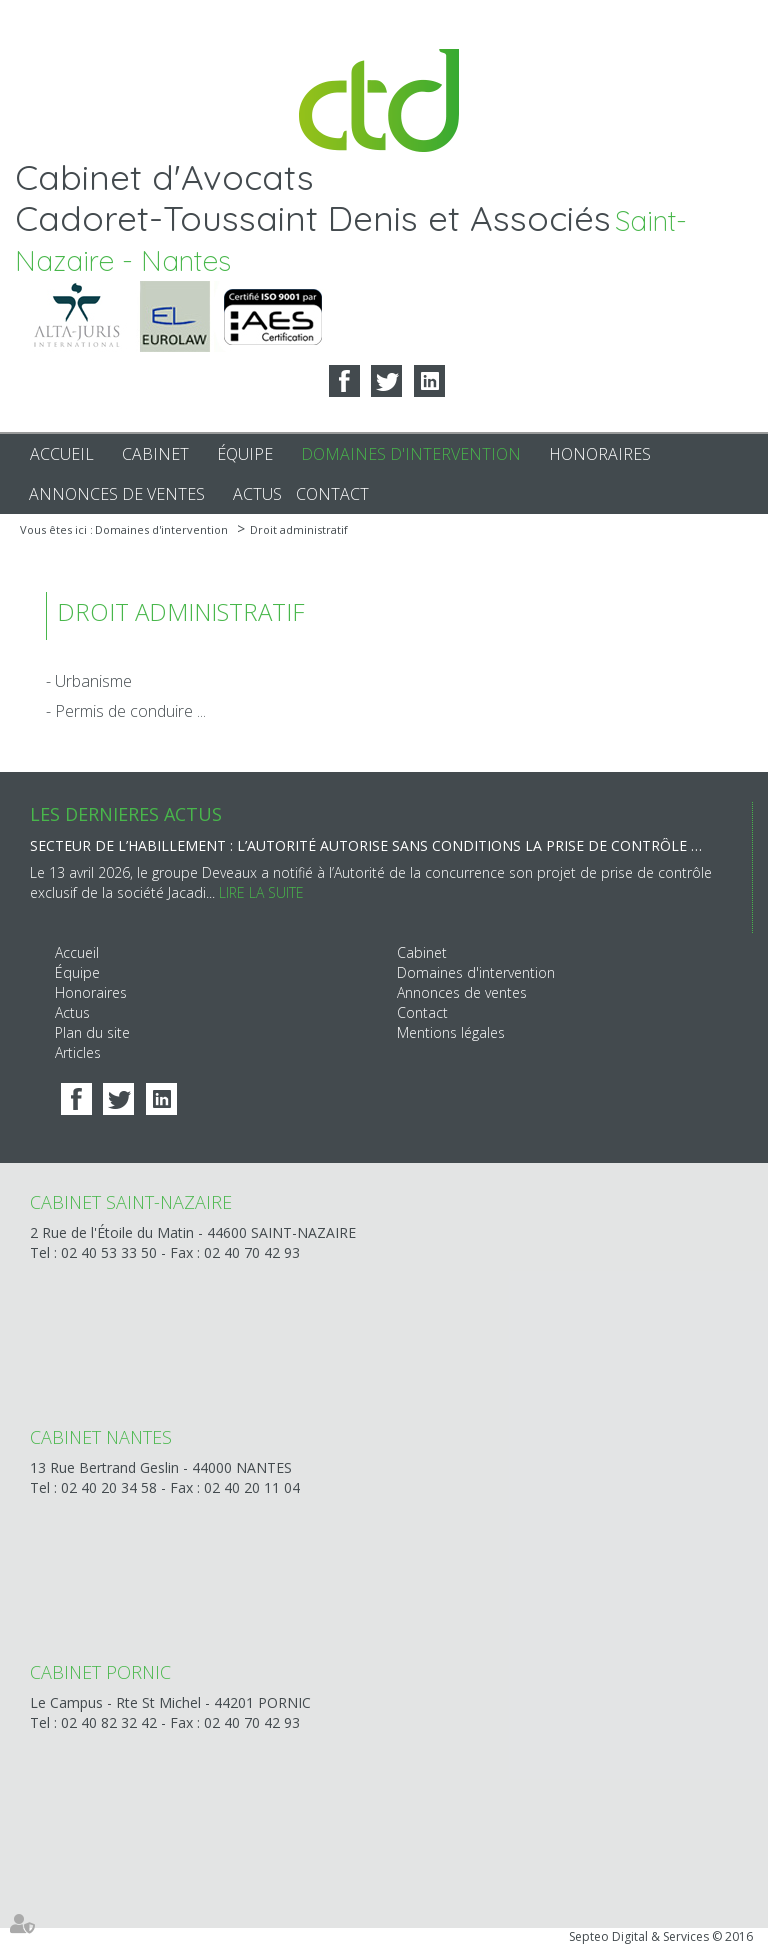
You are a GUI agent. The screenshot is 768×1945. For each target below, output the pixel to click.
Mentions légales (451, 1032)
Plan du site (92, 1032)
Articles (78, 1052)
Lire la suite (261, 892)
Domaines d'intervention (411, 454)
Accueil (62, 454)
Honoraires (600, 454)
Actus (257, 494)
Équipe (245, 454)
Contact (332, 494)
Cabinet (155, 454)
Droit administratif (299, 529)
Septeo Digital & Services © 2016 (661, 1936)
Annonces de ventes (117, 494)
